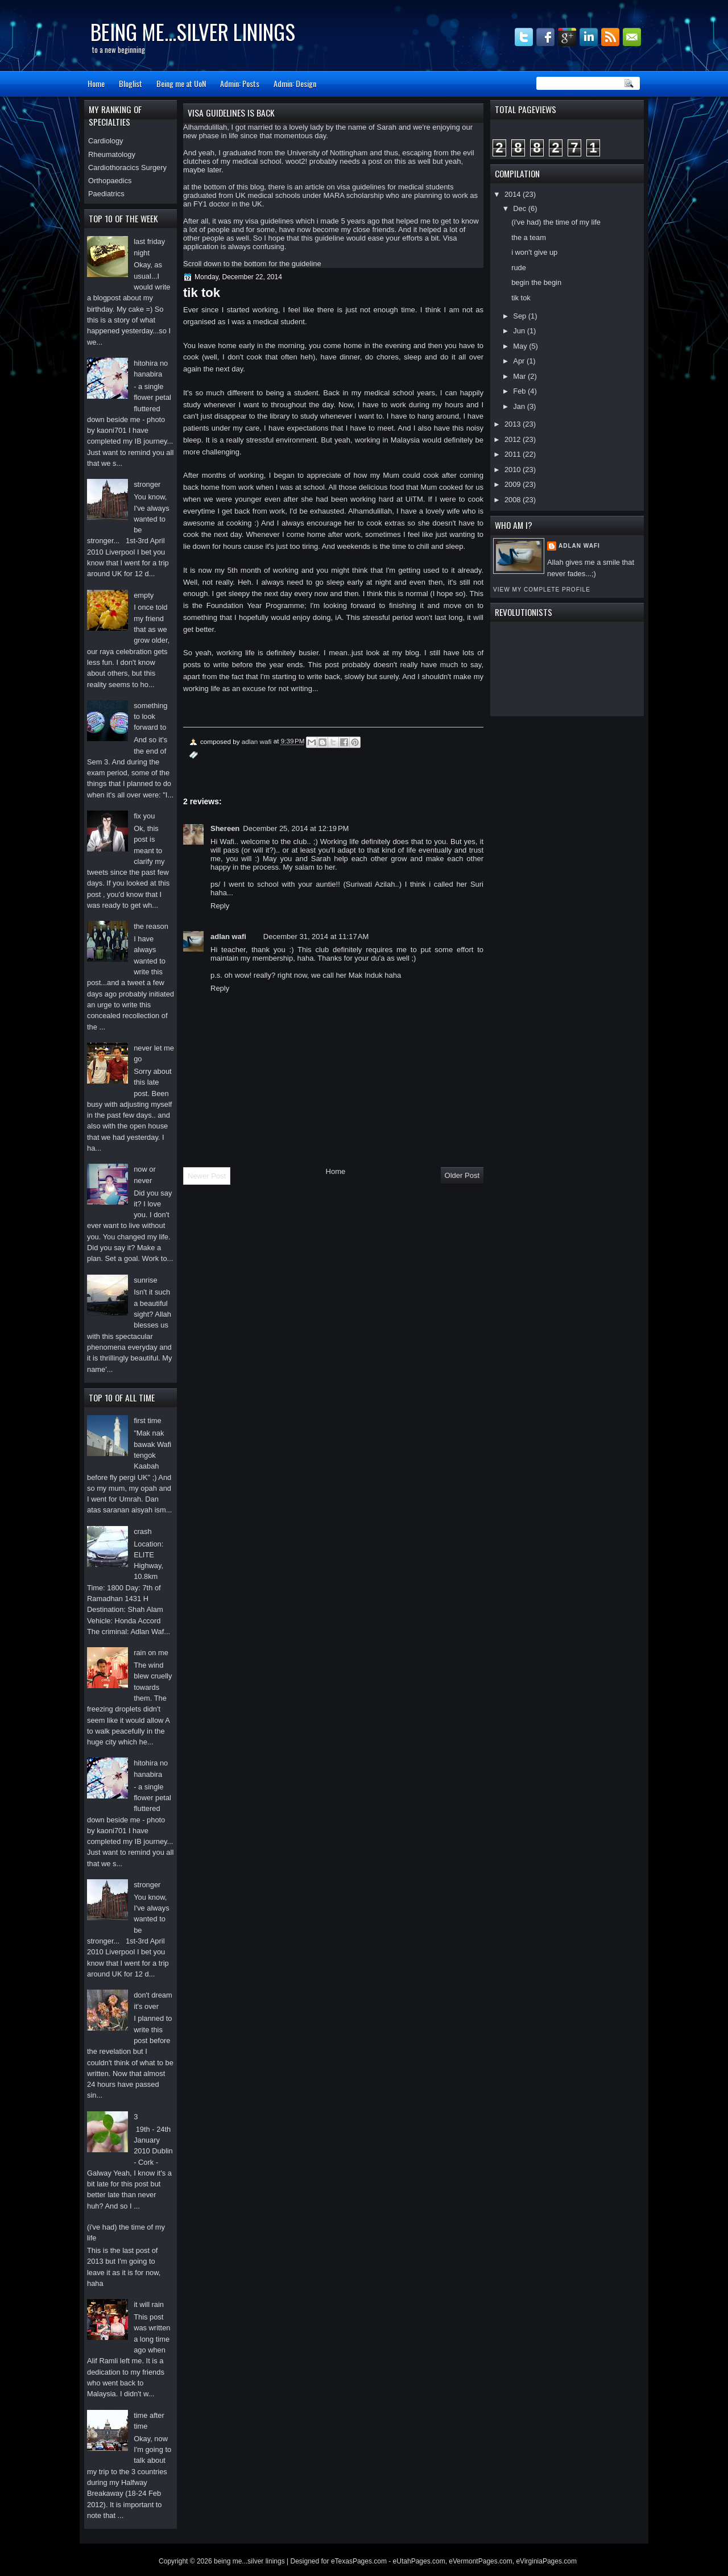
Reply (219, 906)
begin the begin (536, 282)
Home (96, 83)
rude (518, 267)
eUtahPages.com (419, 2561)
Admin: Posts (239, 83)
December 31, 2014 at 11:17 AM (316, 936)
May (521, 346)
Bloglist (130, 83)
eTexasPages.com (359, 2561)
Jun (520, 330)
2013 (513, 424)
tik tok (521, 297)
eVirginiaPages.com (546, 2561)
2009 (513, 484)
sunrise (145, 1280)
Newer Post (207, 1176)
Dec (520, 208)
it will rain (149, 2304)
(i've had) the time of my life (556, 222)
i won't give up (534, 252)
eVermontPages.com (480, 2561)
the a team (528, 237)
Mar (520, 376)
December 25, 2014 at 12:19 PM (296, 828)
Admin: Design (295, 83)
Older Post (462, 1175)
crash (142, 1531)
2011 (513, 454)
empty (144, 595)
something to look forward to (150, 716)
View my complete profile (541, 589)
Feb (520, 391)
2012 (513, 439)
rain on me (151, 1652)
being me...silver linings (192, 31)
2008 (513, 499)
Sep (520, 316)
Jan (520, 406)
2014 (513, 194)
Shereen (224, 828)
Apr (520, 361)
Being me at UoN (181, 83)
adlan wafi (579, 546)
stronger (147, 484)
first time (148, 1420)
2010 (513, 469)
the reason (151, 926)
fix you (144, 816)
